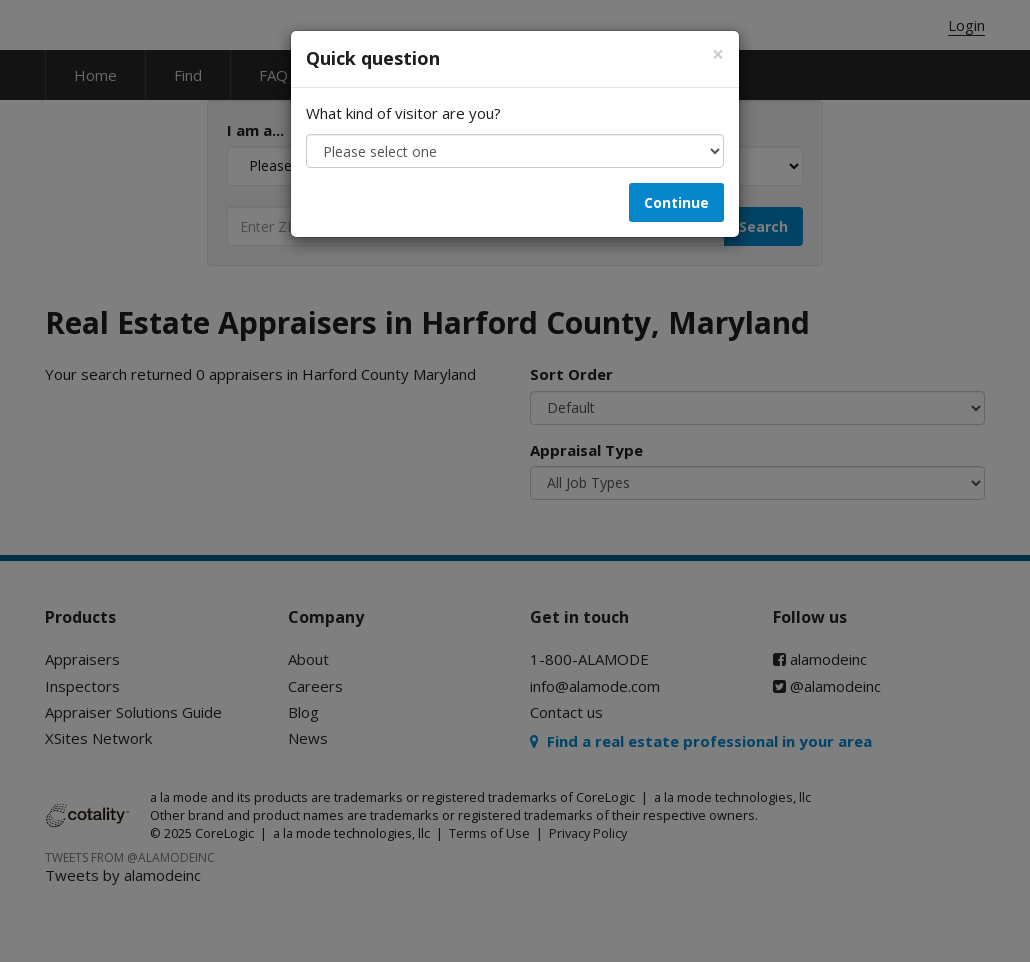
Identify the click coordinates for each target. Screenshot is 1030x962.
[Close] (718, 54)
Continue (676, 202)
